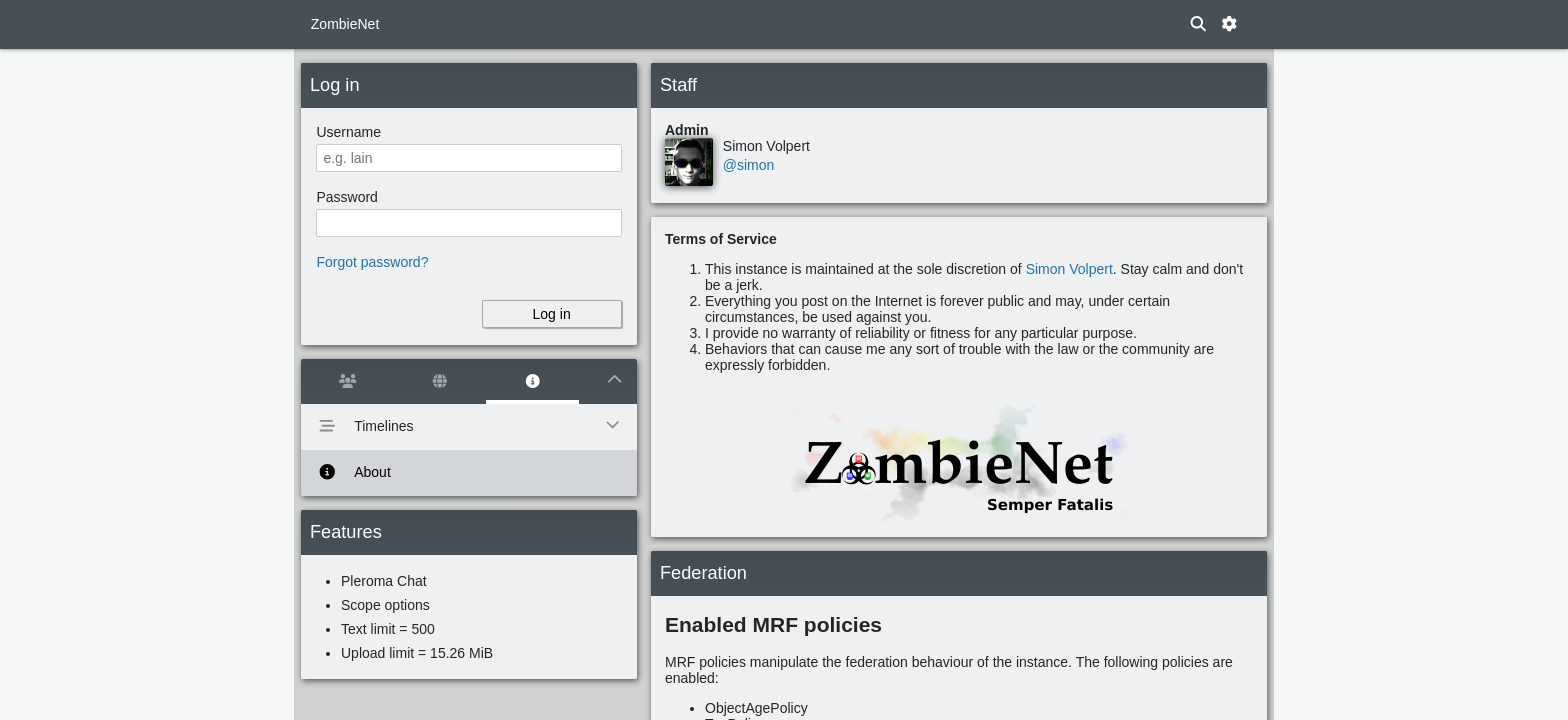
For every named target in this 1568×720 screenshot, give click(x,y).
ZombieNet (345, 24)
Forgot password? (372, 262)
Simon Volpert (1069, 269)
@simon (749, 165)
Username (348, 132)
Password (346, 197)
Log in (552, 314)
